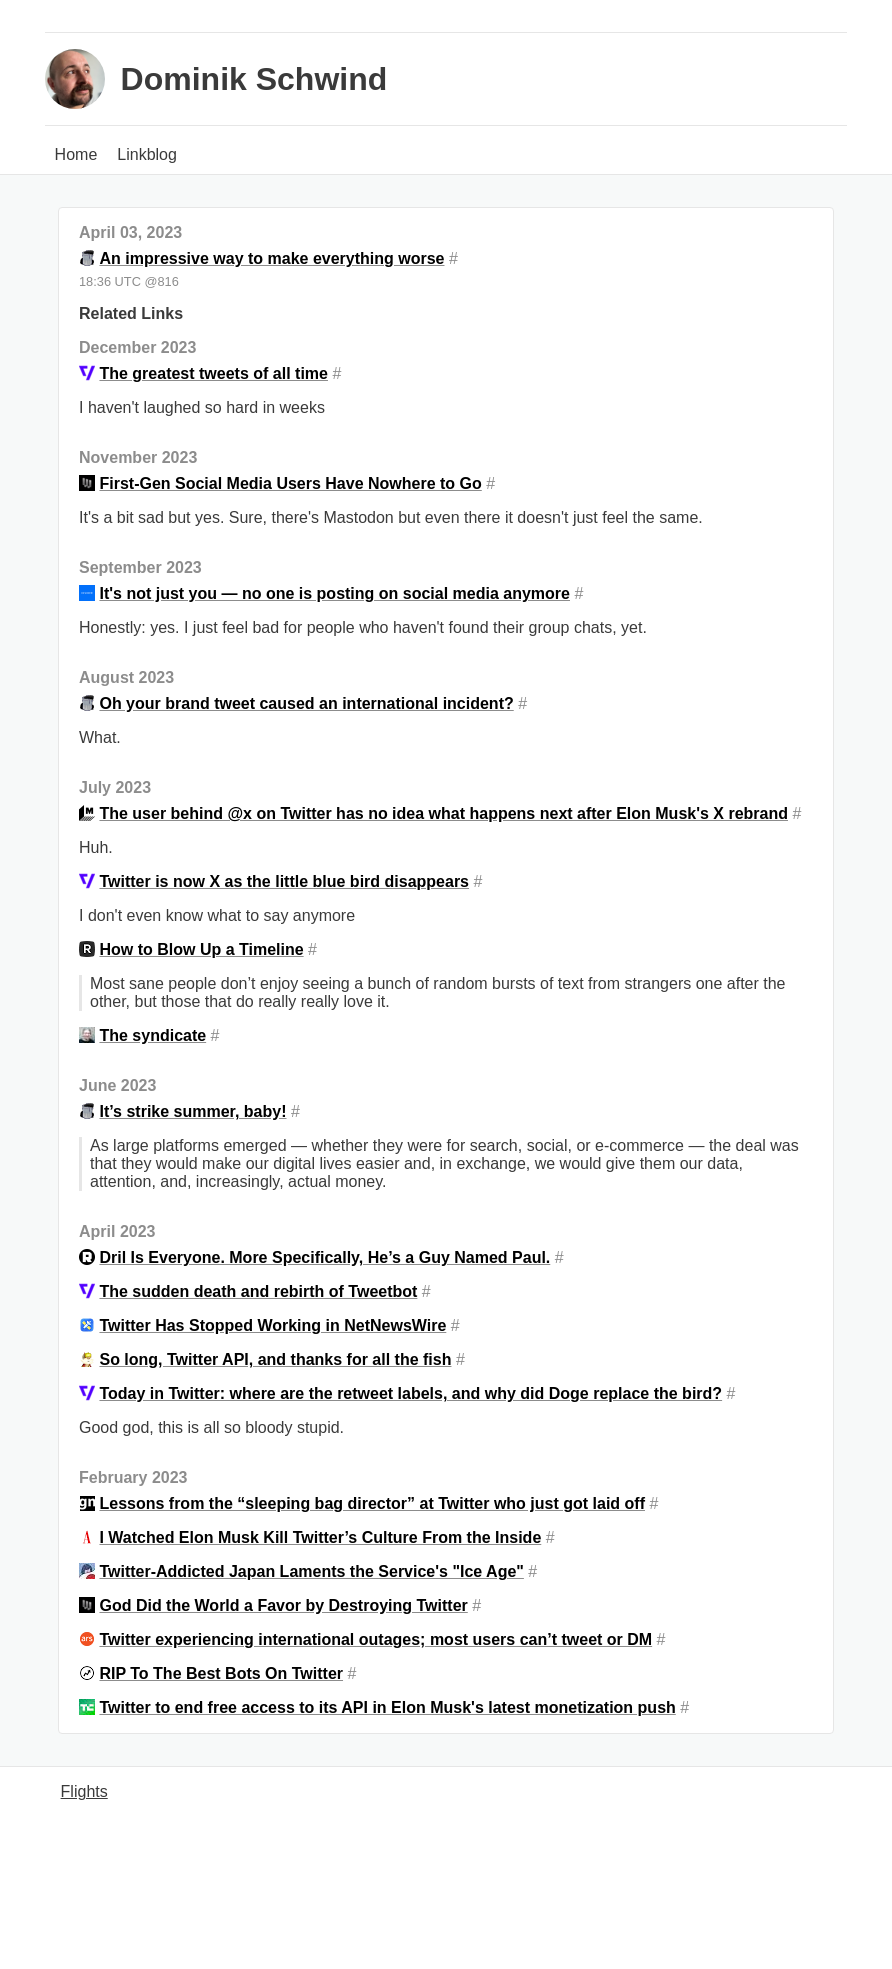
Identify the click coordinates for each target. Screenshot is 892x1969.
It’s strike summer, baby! (192, 1111)
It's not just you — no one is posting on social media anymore (334, 593)
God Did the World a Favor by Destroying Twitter (283, 1605)
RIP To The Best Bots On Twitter (221, 1673)
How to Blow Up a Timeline (201, 949)
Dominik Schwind (254, 79)
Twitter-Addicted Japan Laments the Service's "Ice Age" (311, 1571)
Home (76, 154)
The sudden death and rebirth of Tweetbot (258, 1291)
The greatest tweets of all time (213, 373)
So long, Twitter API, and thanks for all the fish (275, 1359)
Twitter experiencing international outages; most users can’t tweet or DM (375, 1639)
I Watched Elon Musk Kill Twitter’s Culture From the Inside (320, 1537)
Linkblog (147, 154)
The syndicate (152, 1035)
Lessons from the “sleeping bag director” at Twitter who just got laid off (372, 1503)
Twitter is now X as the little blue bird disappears (284, 881)
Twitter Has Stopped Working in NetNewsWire (272, 1325)
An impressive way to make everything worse (271, 258)
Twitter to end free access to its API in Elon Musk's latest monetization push (387, 1707)
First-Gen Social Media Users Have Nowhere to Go (290, 483)
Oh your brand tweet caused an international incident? (306, 703)
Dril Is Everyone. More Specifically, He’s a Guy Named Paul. (324, 1257)
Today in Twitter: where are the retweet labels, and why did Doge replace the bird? (410, 1393)
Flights (84, 1791)
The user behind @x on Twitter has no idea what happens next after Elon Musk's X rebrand (443, 813)
